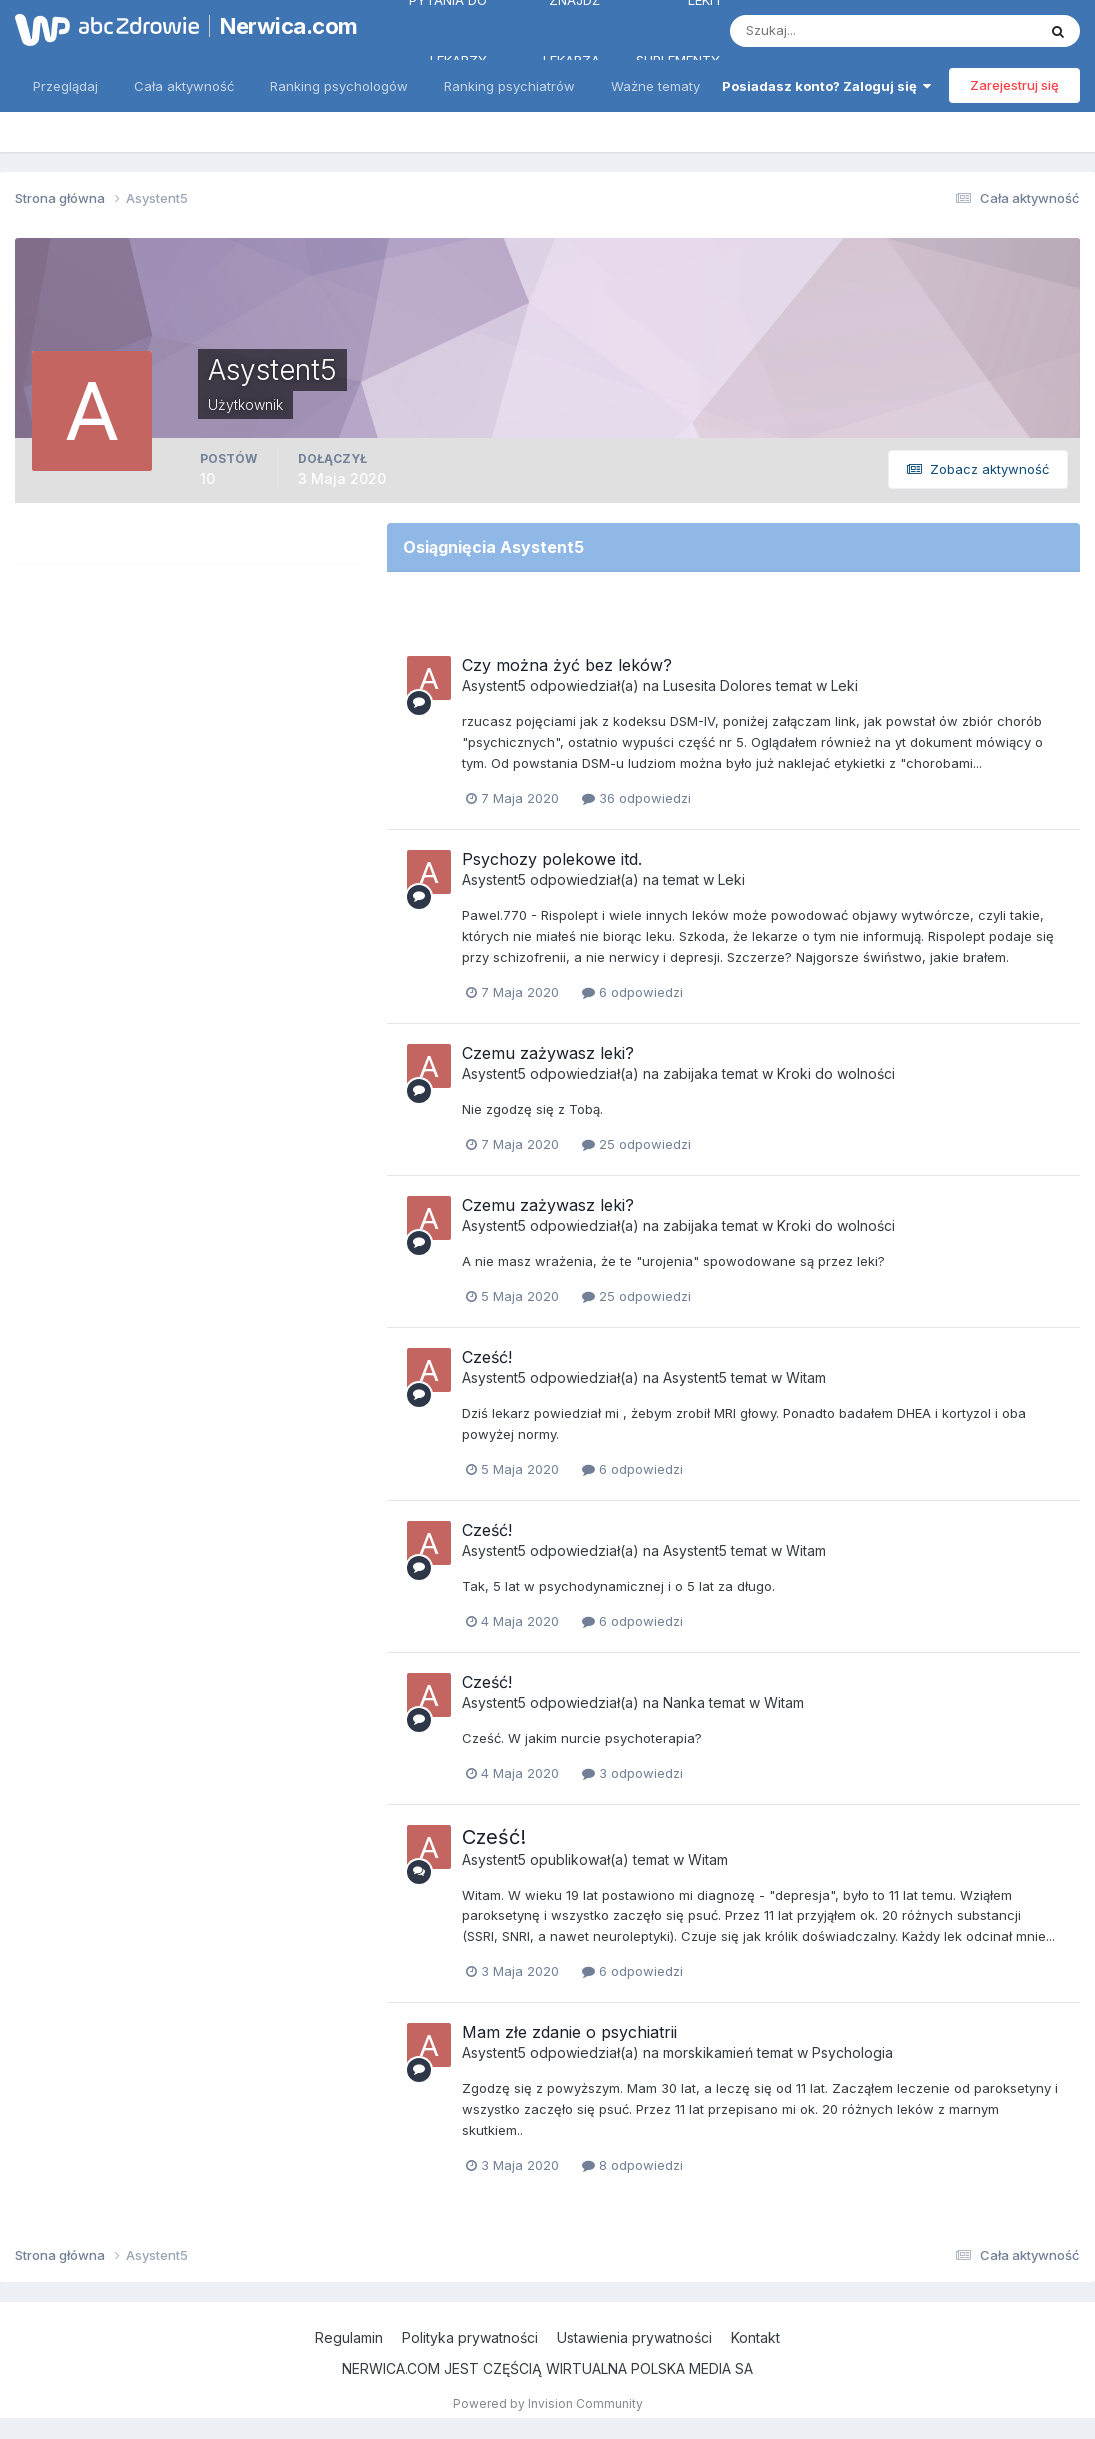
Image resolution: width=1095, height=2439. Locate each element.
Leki (844, 685)
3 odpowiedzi (632, 1773)
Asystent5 (494, 685)
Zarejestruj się (1014, 85)
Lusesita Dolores (717, 685)
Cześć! (487, 1357)
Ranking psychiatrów (509, 86)
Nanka (684, 1702)
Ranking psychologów (339, 86)
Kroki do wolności (836, 1073)
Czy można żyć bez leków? (567, 665)
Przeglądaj (65, 86)
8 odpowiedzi (632, 2165)
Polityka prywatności (470, 2337)
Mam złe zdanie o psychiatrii (569, 2032)
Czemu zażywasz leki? (548, 1053)
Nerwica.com (283, 26)
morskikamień (708, 2052)
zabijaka (690, 1073)
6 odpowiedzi (632, 992)
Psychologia (852, 2052)
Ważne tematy (655, 86)
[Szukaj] (805, 31)
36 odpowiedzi (636, 798)
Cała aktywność (184, 86)
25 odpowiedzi (636, 1144)
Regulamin (349, 2337)
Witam (806, 1377)
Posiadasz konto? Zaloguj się (826, 86)
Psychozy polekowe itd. (552, 859)
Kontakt (755, 2337)
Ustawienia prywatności (634, 2337)
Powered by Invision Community (548, 2403)
